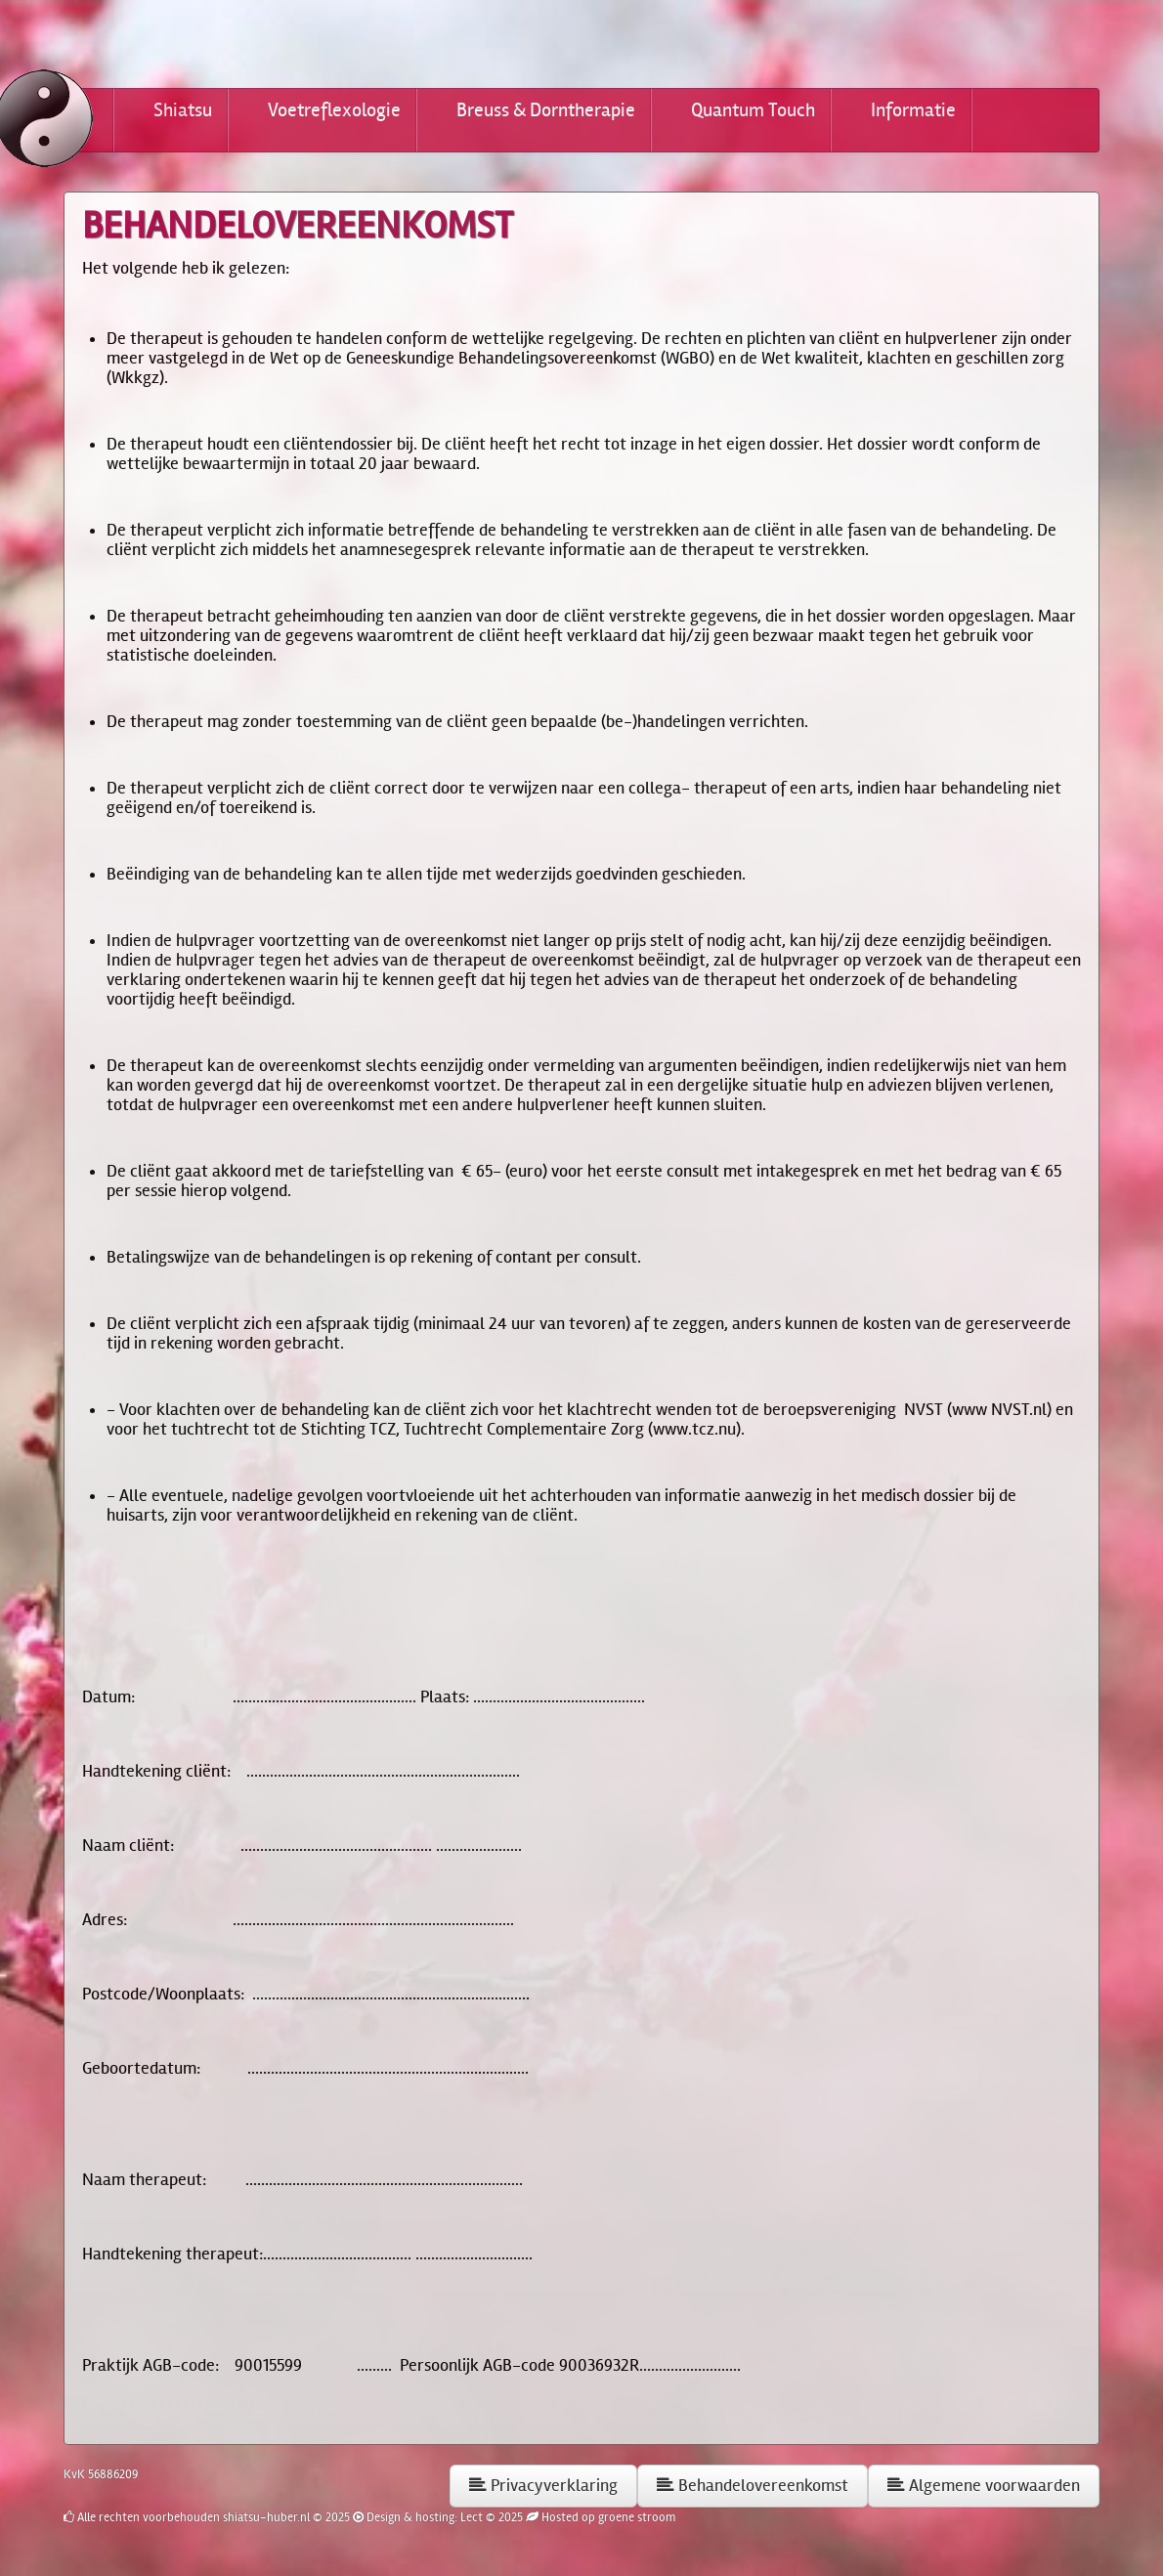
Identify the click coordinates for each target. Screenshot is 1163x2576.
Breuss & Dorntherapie (545, 110)
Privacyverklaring (543, 2485)
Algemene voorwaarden (983, 2485)
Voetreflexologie (334, 110)
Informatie (913, 110)
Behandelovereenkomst (752, 2485)
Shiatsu (182, 110)
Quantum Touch (753, 110)
